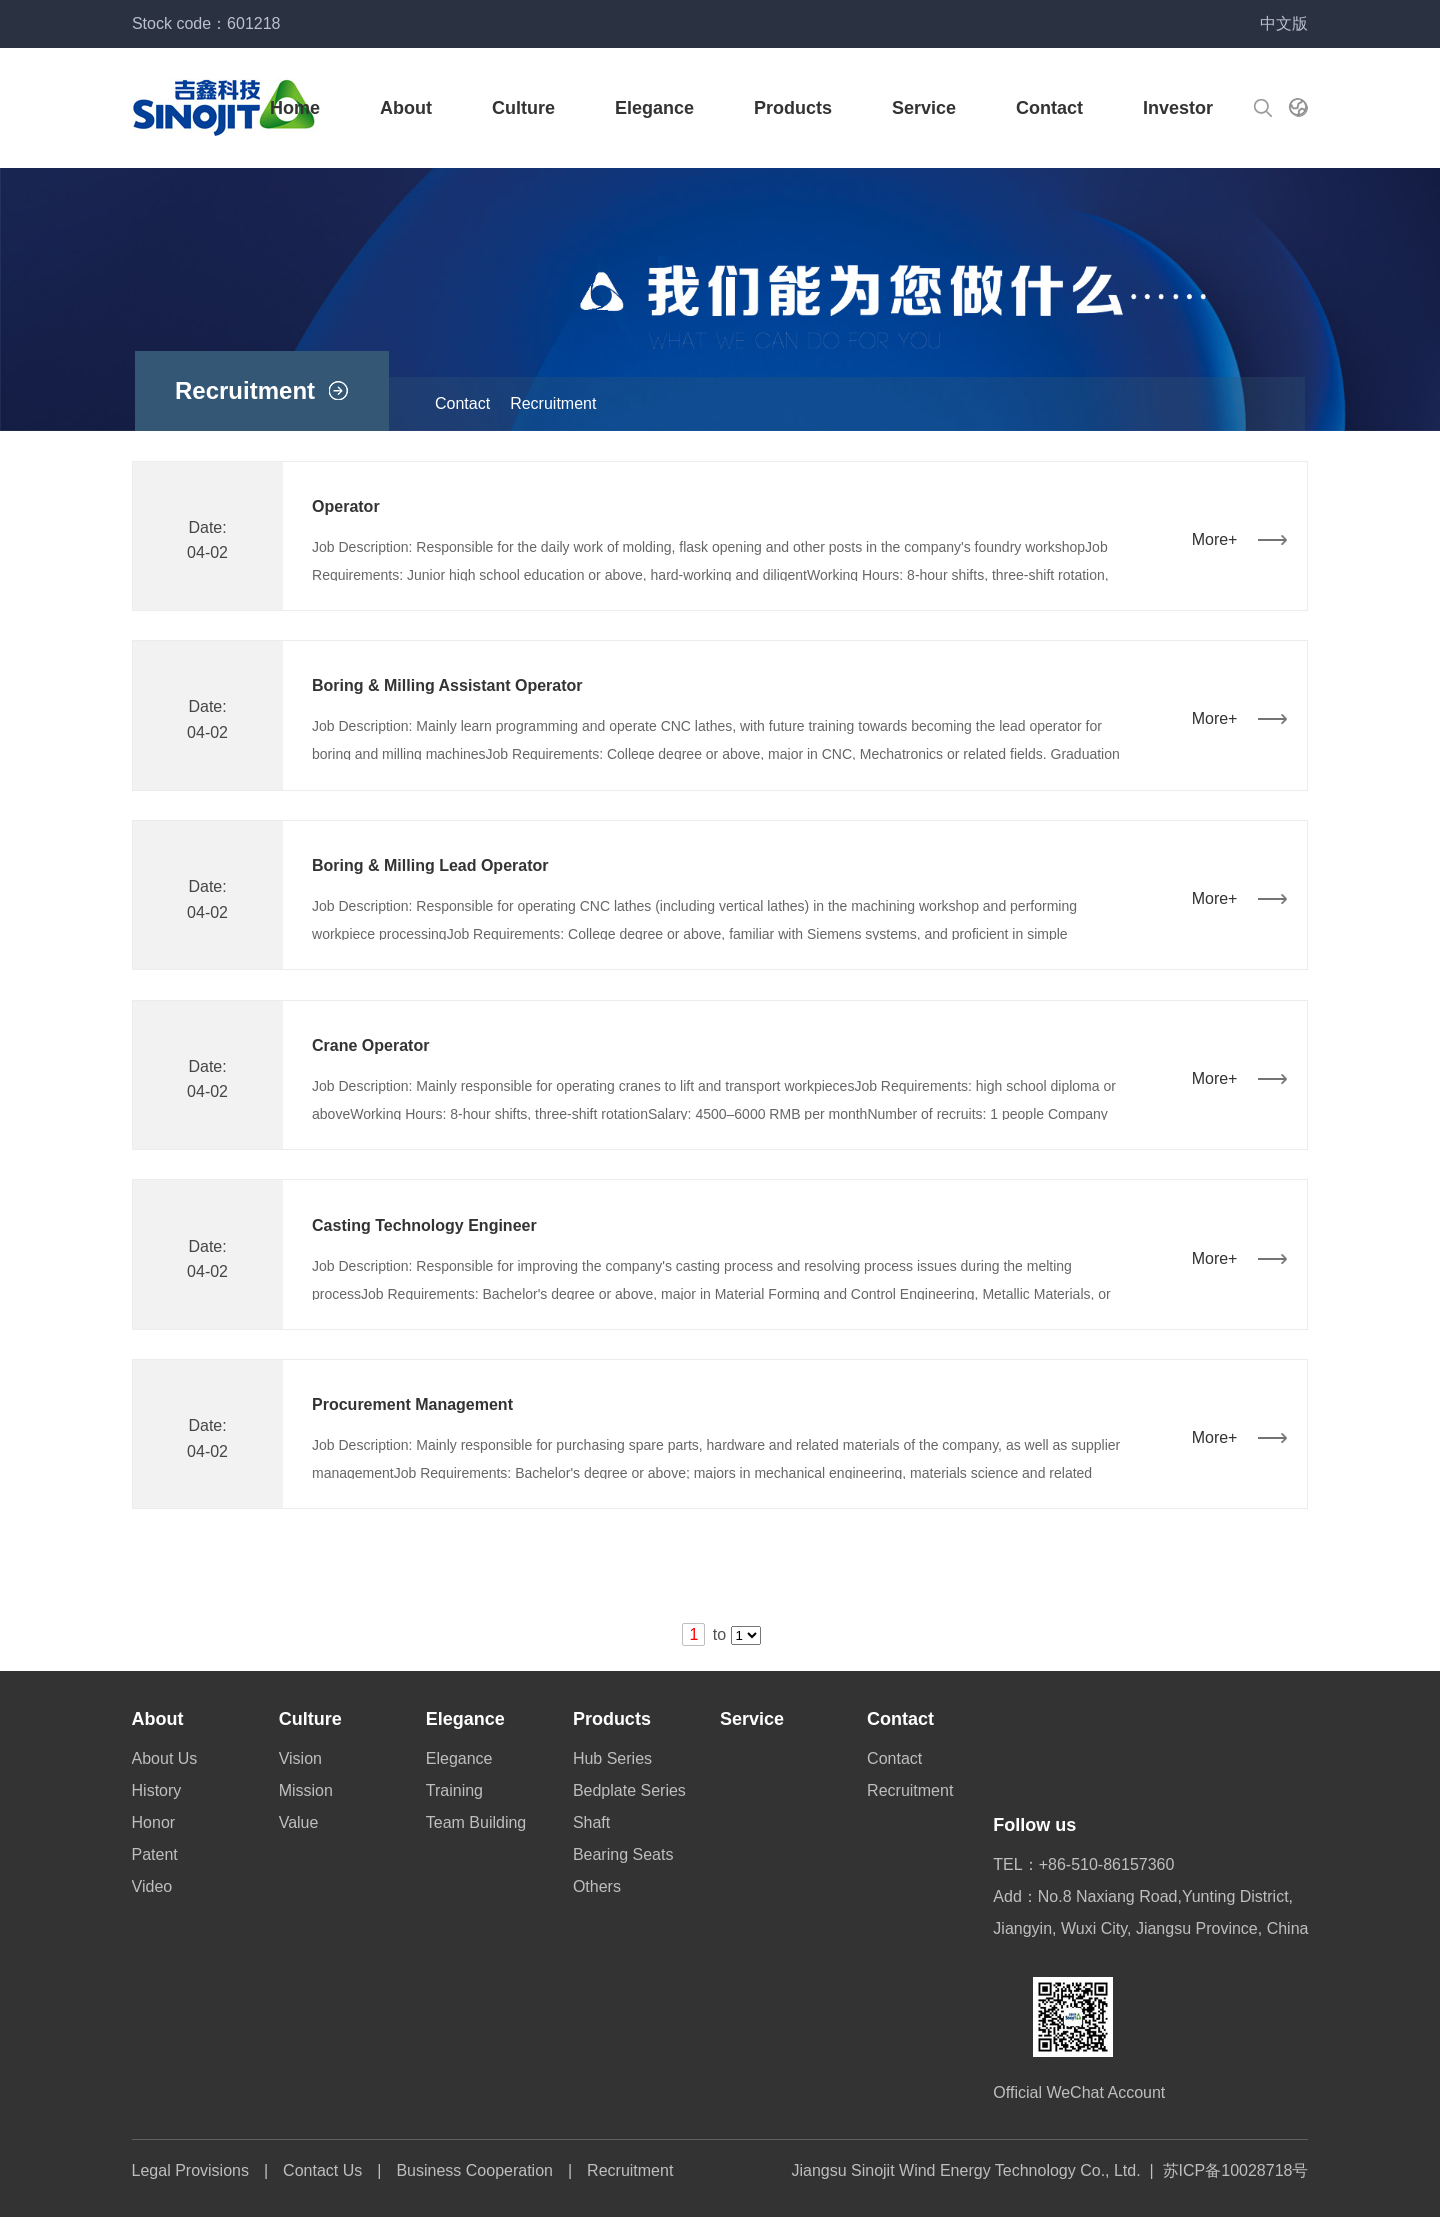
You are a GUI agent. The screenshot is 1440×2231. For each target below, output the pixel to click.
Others (598, 1900)
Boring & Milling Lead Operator (434, 871)
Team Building (478, 1836)
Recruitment (553, 403)
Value (301, 1836)
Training (456, 1804)
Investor (1175, 108)
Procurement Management (416, 1417)
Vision (302, 1772)
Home (292, 108)
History (160, 1804)
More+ (1211, 540)
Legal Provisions (193, 2184)
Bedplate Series (630, 1804)
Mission (308, 1804)
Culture (520, 108)
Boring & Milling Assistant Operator (451, 689)
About (403, 108)
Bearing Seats (624, 1868)
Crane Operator (374, 1053)
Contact (1046, 108)
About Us (168, 1772)
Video (155, 1900)
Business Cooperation (478, 2184)
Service (921, 108)
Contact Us (326, 2184)
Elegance (651, 108)
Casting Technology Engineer (428, 1235)
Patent (158, 1868)
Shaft (592, 1836)
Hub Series (613, 1772)
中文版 (1281, 23)
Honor (157, 1836)
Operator (350, 507)
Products (790, 108)
